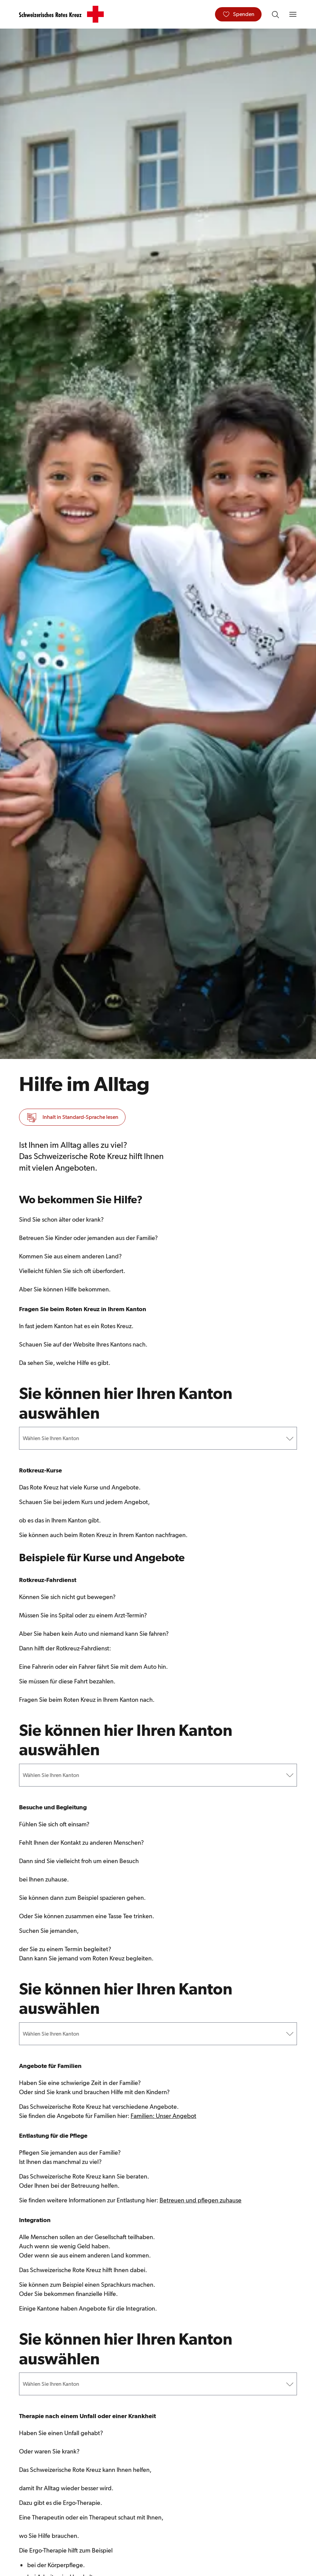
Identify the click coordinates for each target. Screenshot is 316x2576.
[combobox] (23, 1438)
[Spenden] (238, 14)
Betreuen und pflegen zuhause (201, 2202)
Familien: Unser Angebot (163, 2118)
